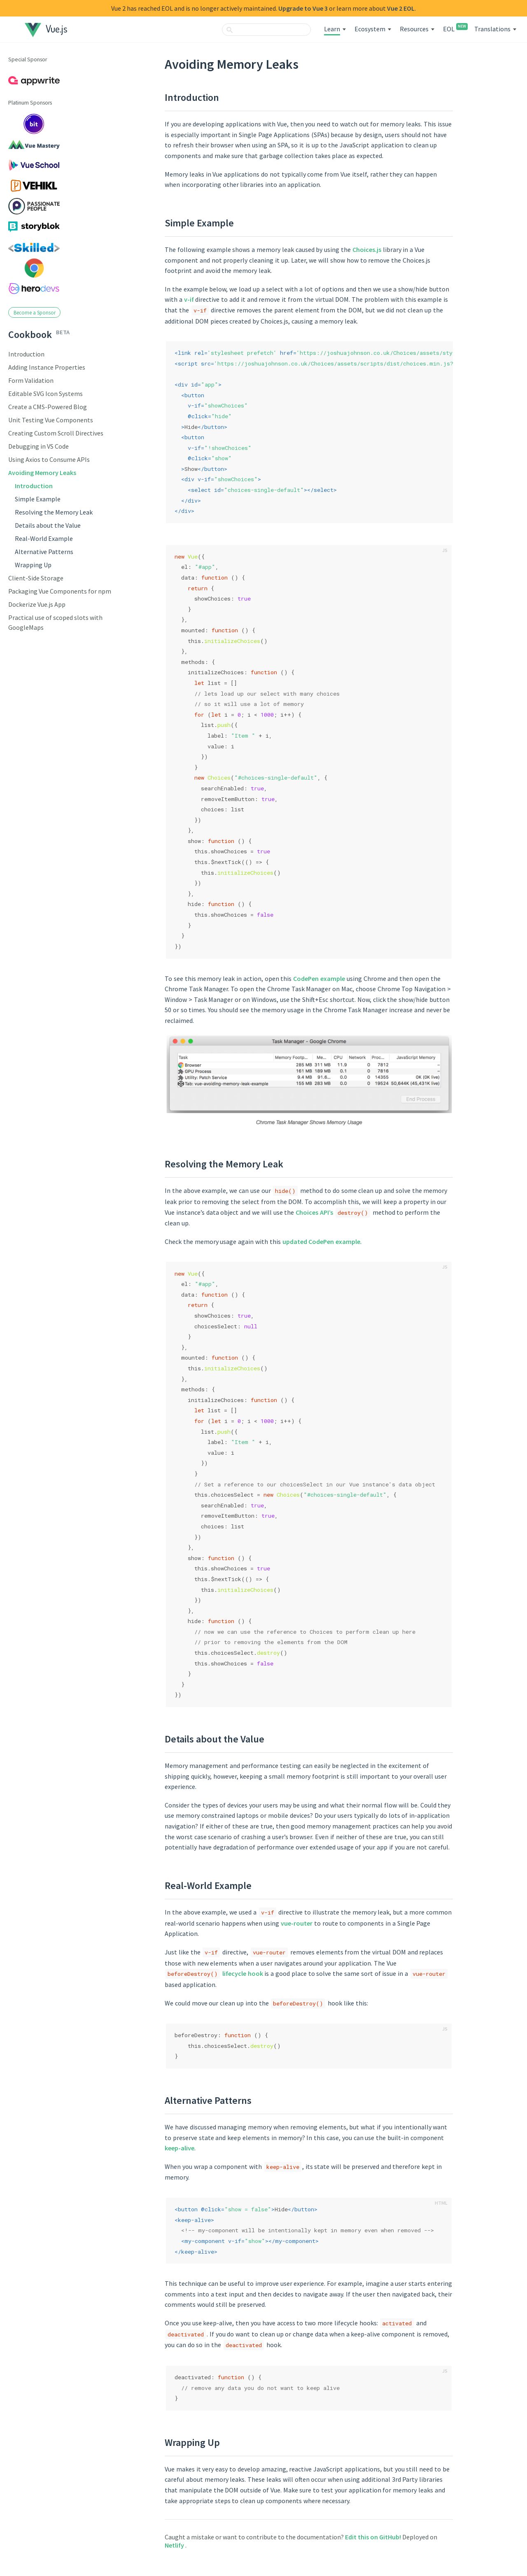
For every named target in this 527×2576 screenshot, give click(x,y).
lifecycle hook (242, 1973)
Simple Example (38, 499)
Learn (332, 29)
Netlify (175, 2545)
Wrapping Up (33, 565)
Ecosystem (369, 29)
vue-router (296, 1923)
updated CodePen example (321, 1241)
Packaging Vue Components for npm (59, 591)
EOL (454, 29)
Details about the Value (48, 525)
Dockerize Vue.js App (36, 604)
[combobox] (266, 29)
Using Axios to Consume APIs (49, 459)
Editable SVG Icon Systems (45, 393)
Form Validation (31, 380)
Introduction (26, 354)
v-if (189, 299)
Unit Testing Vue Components (50, 420)
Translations (492, 29)
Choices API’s (314, 1212)
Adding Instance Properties (46, 367)
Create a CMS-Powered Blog (47, 407)
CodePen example (319, 978)
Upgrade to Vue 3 (303, 8)
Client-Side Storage (35, 578)
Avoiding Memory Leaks (42, 472)
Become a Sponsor (35, 312)
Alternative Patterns (44, 551)
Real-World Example (44, 538)
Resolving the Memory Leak (54, 512)
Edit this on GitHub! (373, 2537)
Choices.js (366, 249)
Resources (414, 29)
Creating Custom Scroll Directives (55, 433)
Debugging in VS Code (38, 446)
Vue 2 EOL (401, 8)
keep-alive (179, 2148)
